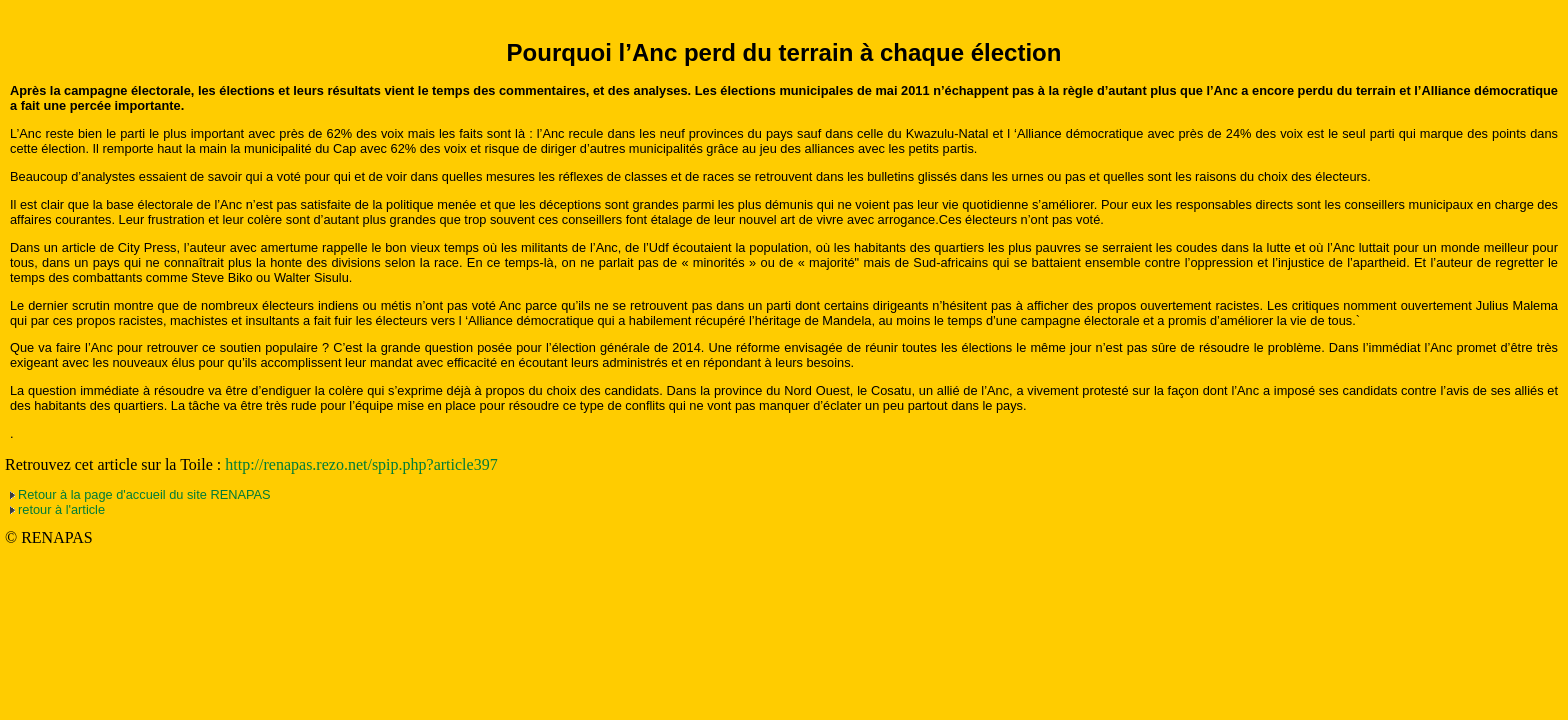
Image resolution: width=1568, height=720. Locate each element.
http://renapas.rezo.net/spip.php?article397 (361, 464)
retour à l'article (61, 509)
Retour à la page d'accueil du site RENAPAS (144, 494)
